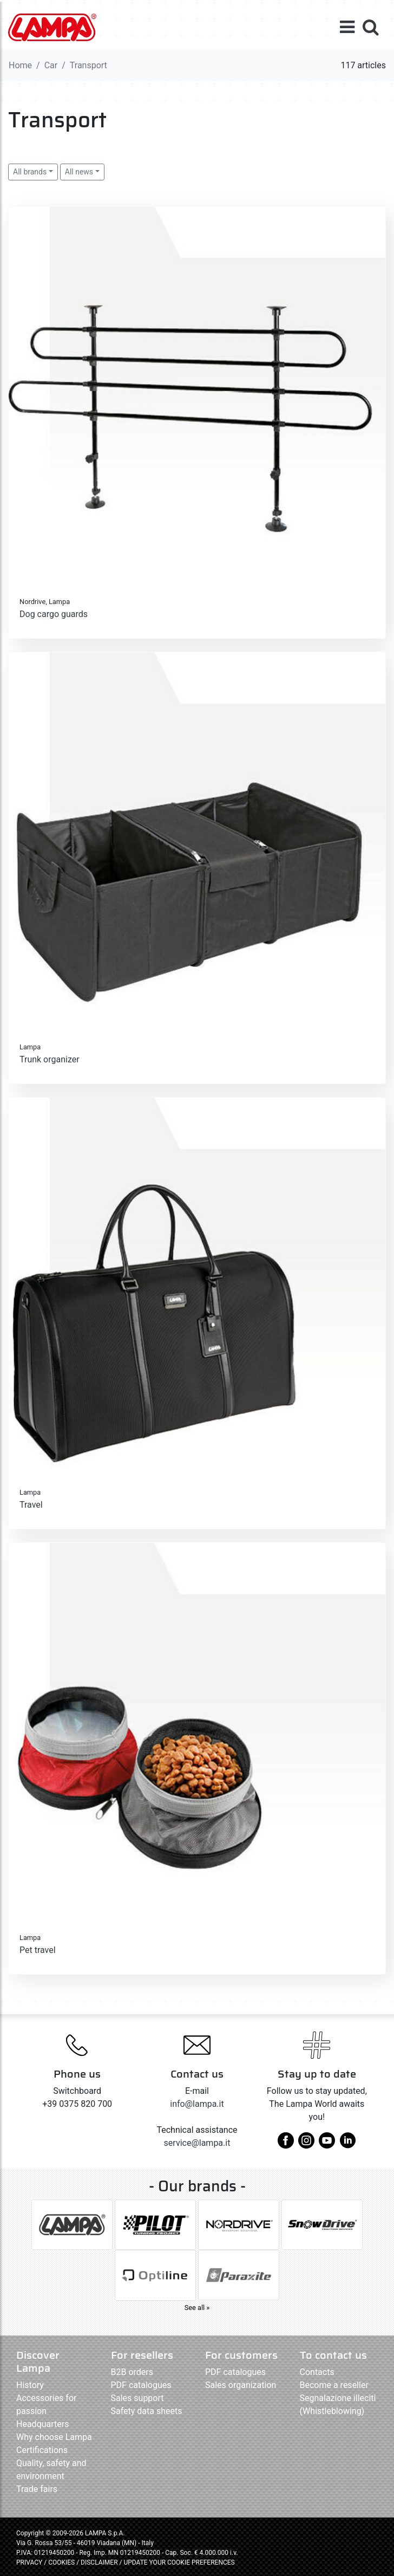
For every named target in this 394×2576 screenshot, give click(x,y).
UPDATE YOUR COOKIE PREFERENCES (178, 2562)
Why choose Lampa (54, 2437)
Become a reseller (334, 2385)
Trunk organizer (49, 1059)
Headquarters (42, 2424)
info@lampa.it (197, 2104)
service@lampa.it (197, 2143)
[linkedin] (347, 2144)
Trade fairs (36, 2489)
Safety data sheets (146, 2411)
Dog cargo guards (53, 614)
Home (20, 65)
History (30, 2385)
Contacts (317, 2372)
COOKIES (61, 2562)
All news (79, 171)
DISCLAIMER (100, 2562)
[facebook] (286, 2144)
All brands (30, 171)
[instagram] (306, 2144)
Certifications (42, 2450)
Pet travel (37, 1950)
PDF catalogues (141, 2385)
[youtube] (327, 2144)
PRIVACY (29, 2562)
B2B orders (132, 2372)
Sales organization (240, 2385)
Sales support (137, 2398)
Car (51, 65)
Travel (31, 1505)
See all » (197, 2308)
